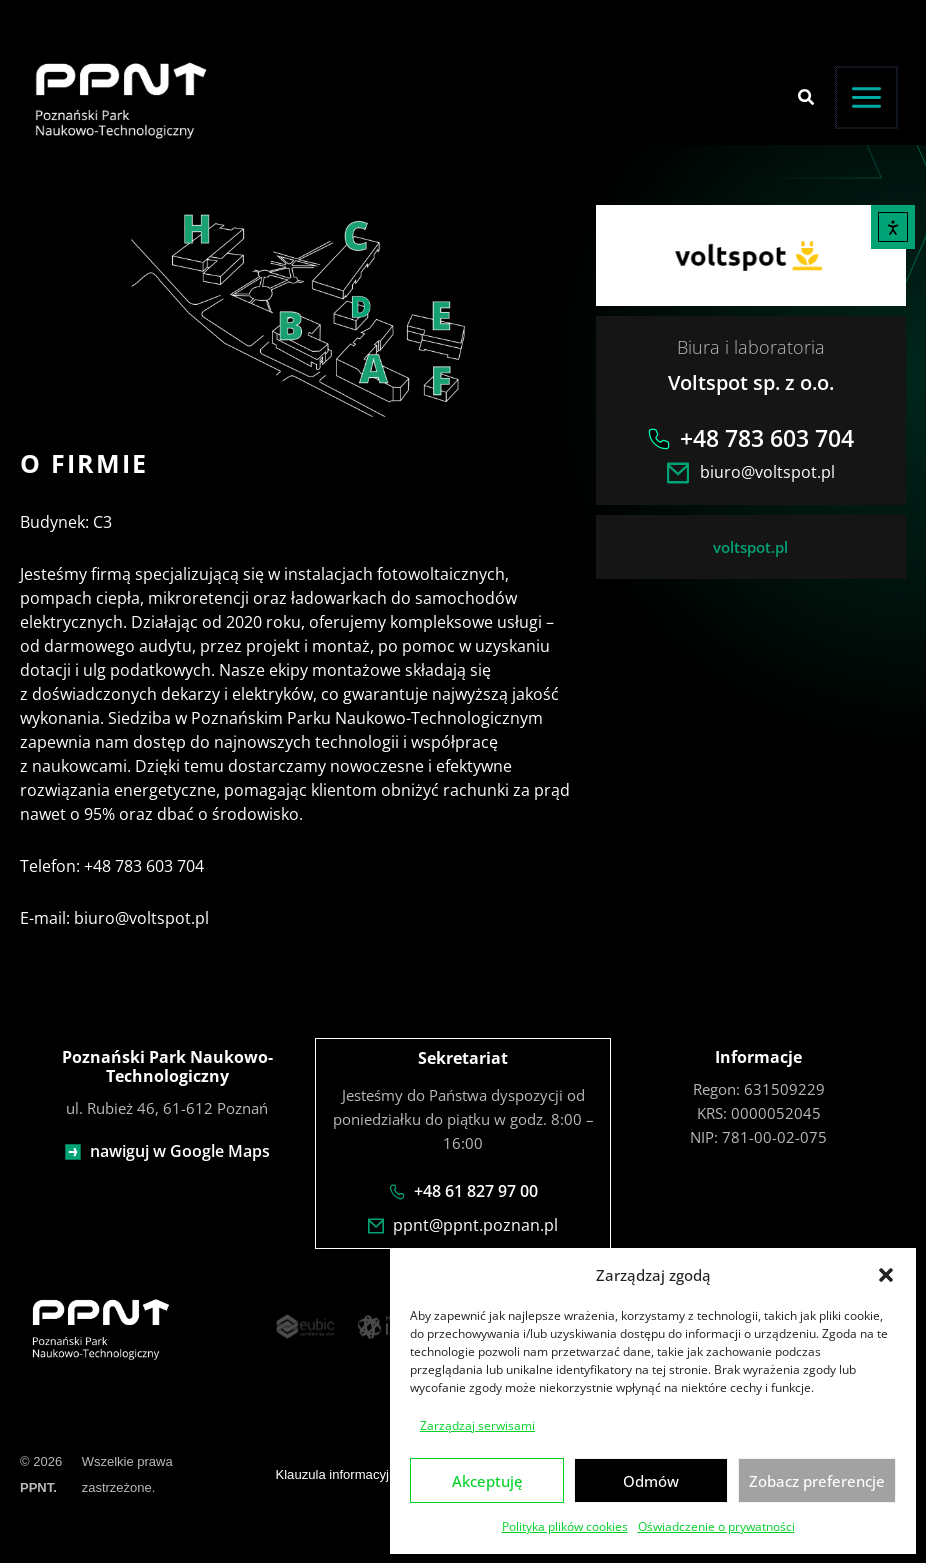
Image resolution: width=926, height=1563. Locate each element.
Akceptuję (487, 1480)
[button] (886, 1274)
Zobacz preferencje (817, 1480)
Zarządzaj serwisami (477, 1424)
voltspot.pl (750, 547)
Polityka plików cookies (565, 1525)
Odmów (651, 1480)
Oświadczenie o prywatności (716, 1525)
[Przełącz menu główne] (866, 97)
